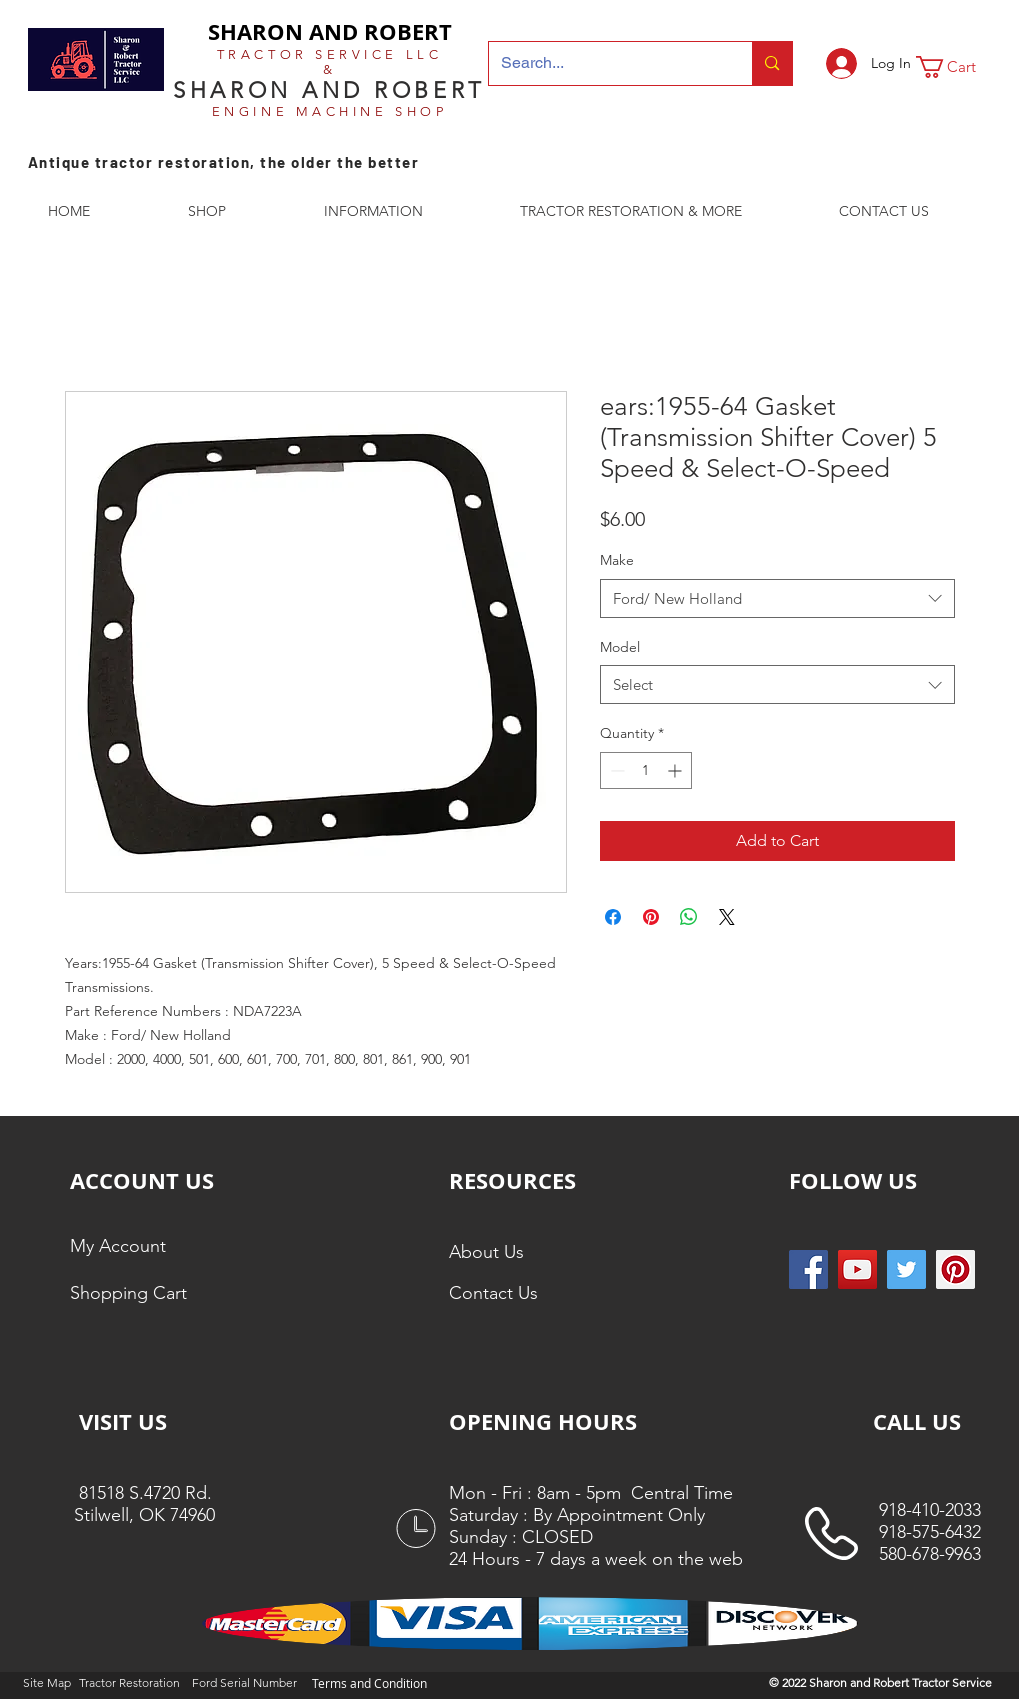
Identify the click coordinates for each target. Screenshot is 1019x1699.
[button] (959, 67)
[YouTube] (857, 1269)
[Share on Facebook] (613, 917)
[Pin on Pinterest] (651, 917)
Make (617, 560)
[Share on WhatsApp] (689, 917)
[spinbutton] (646, 770)
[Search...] (606, 63)
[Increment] (676, 770)
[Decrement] (615, 770)
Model (620, 647)
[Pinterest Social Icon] (955, 1269)
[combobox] (777, 598)
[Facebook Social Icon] (808, 1269)
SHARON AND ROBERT (330, 31)
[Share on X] (727, 917)
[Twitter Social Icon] (906, 1269)
